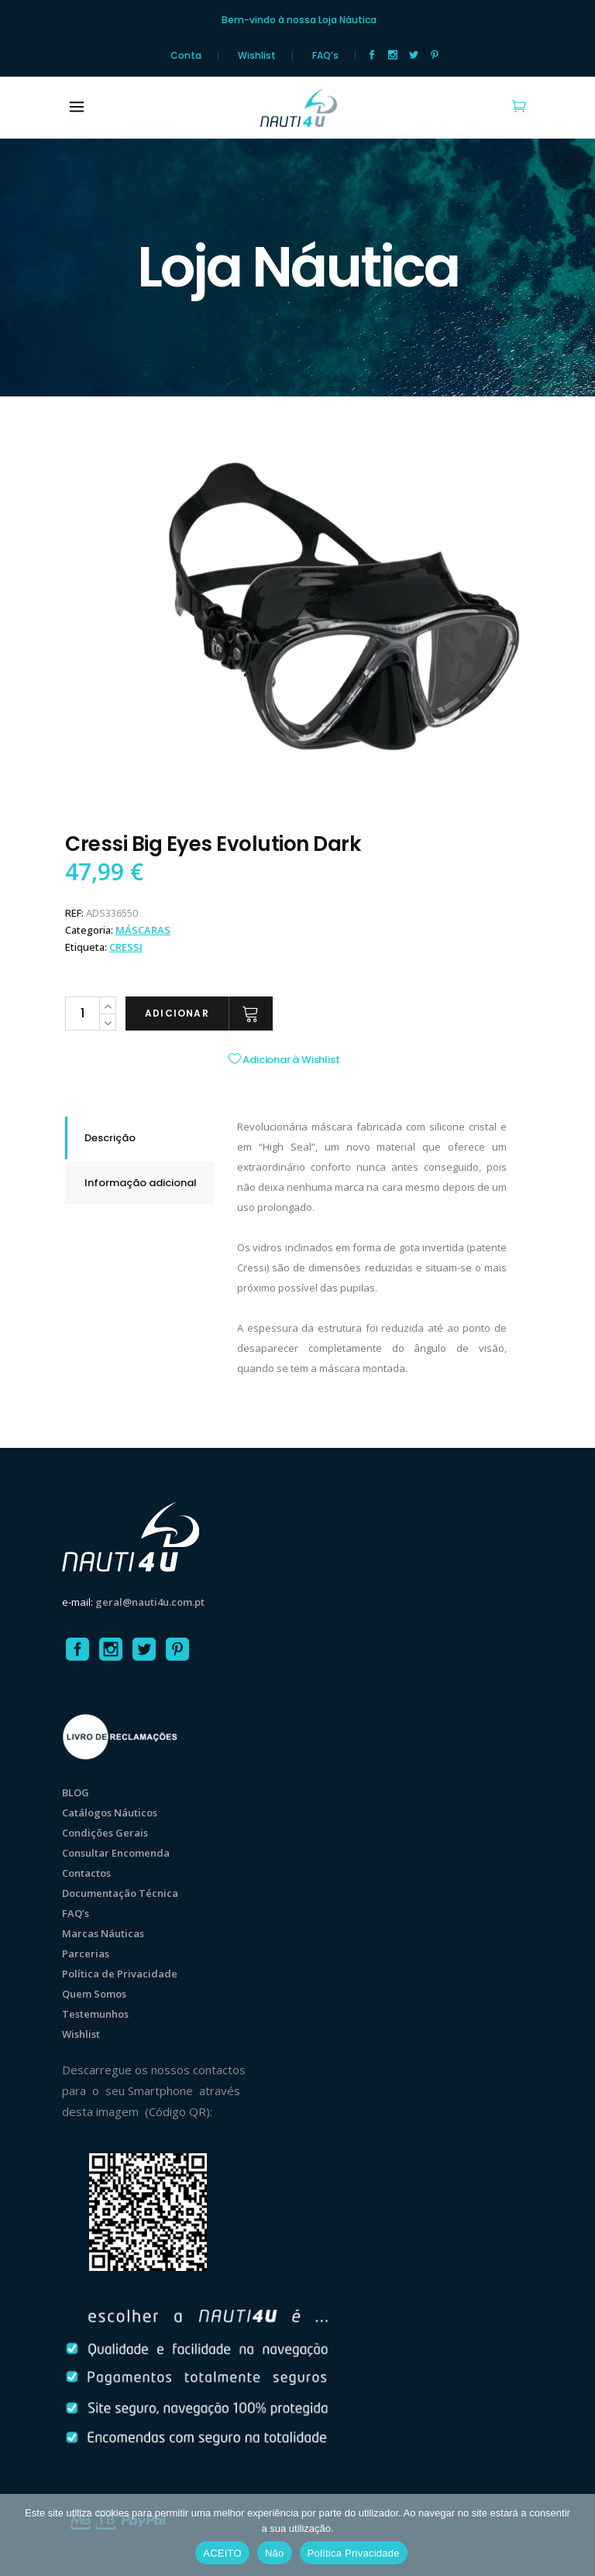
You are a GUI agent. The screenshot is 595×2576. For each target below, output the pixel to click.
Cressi (126, 947)
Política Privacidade (354, 2553)
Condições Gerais (105, 1833)
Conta (185, 55)
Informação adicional (140, 1182)
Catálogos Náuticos (109, 1813)
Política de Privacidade (119, 1974)
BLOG (75, 1792)
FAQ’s (325, 55)
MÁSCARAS (142, 930)
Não (274, 2553)
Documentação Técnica (120, 1893)
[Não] (575, 2535)
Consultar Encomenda (116, 1853)
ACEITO (222, 2553)
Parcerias (85, 1953)
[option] (344, 613)
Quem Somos (94, 1994)
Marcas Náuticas (103, 1933)
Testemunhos (95, 2014)
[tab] (139, 1137)
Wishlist (257, 55)
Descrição (110, 1137)
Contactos (86, 1873)
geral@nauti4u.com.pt (150, 1602)
